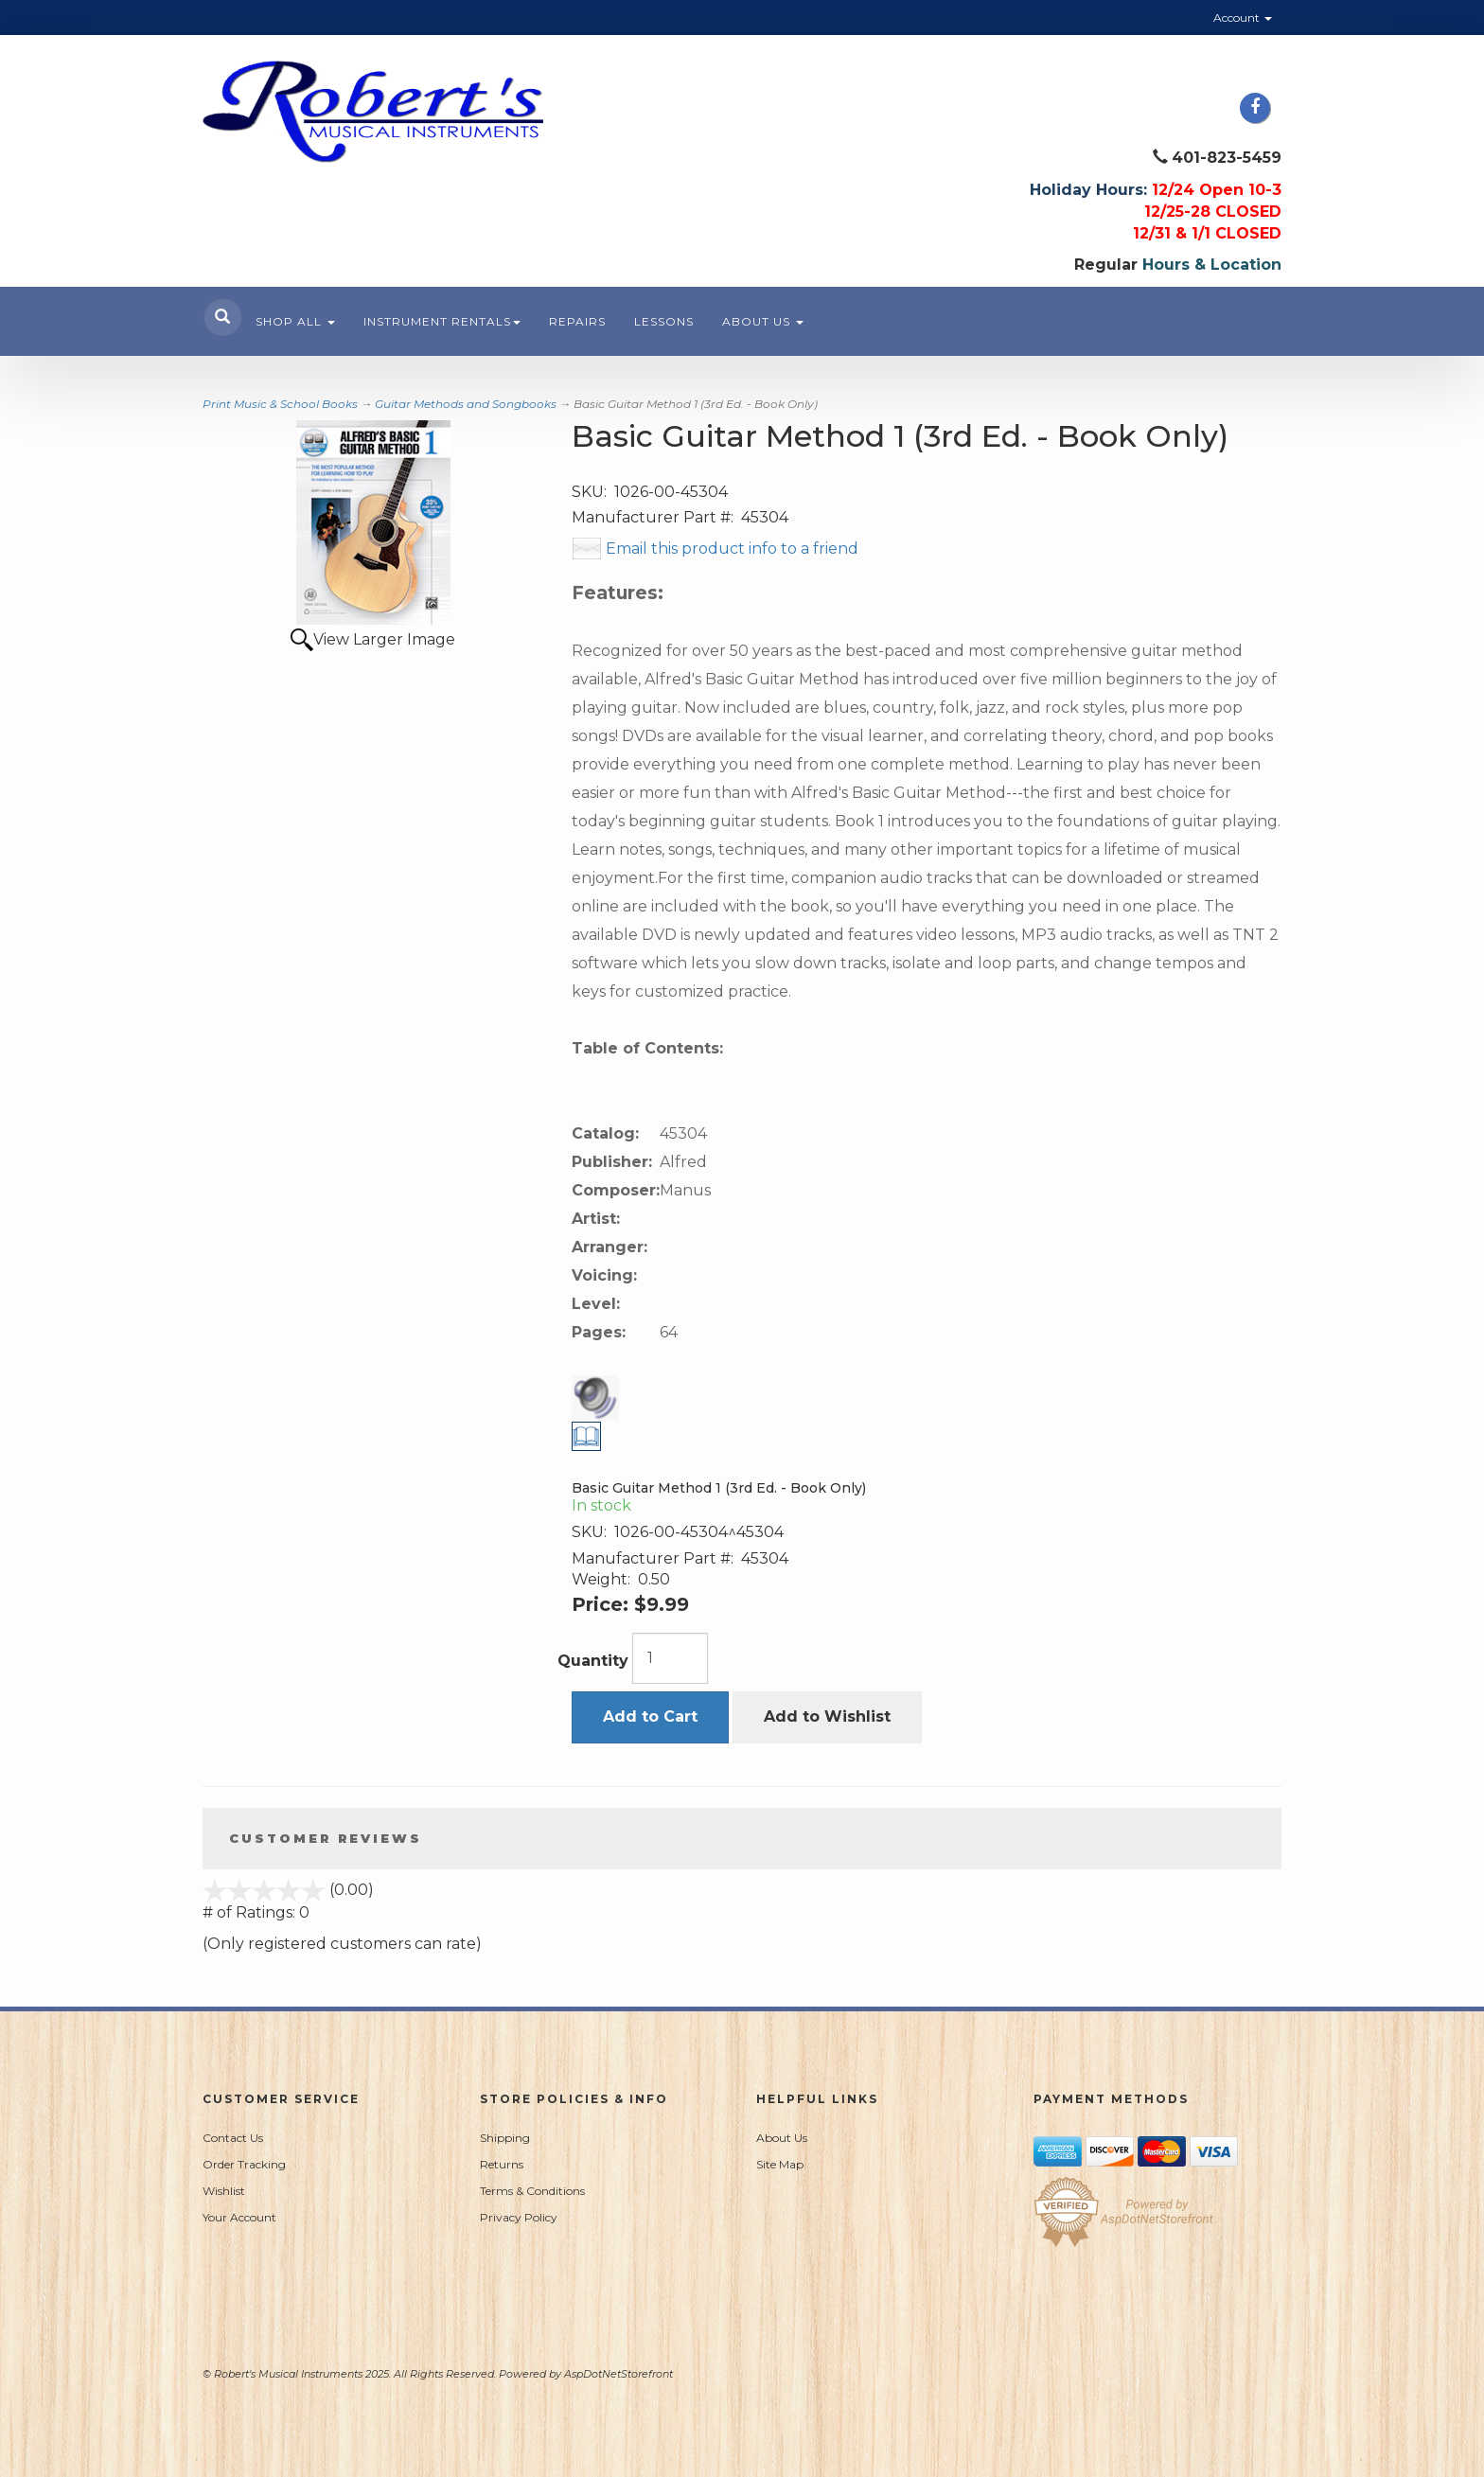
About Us (763, 321)
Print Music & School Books (280, 404)
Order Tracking (244, 2164)
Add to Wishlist (827, 1716)
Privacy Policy (518, 2217)
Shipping (505, 2138)
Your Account (239, 2217)
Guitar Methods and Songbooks (465, 404)
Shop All (295, 321)
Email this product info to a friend (732, 548)
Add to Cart (650, 1716)
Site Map (780, 2164)
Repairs (577, 321)
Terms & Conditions (532, 2191)
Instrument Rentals (442, 321)
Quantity (592, 1661)
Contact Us (233, 2138)
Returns (501, 2164)
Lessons (664, 321)
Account (1242, 17)
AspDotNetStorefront (618, 2373)
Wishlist (224, 2191)
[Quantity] (670, 1658)
